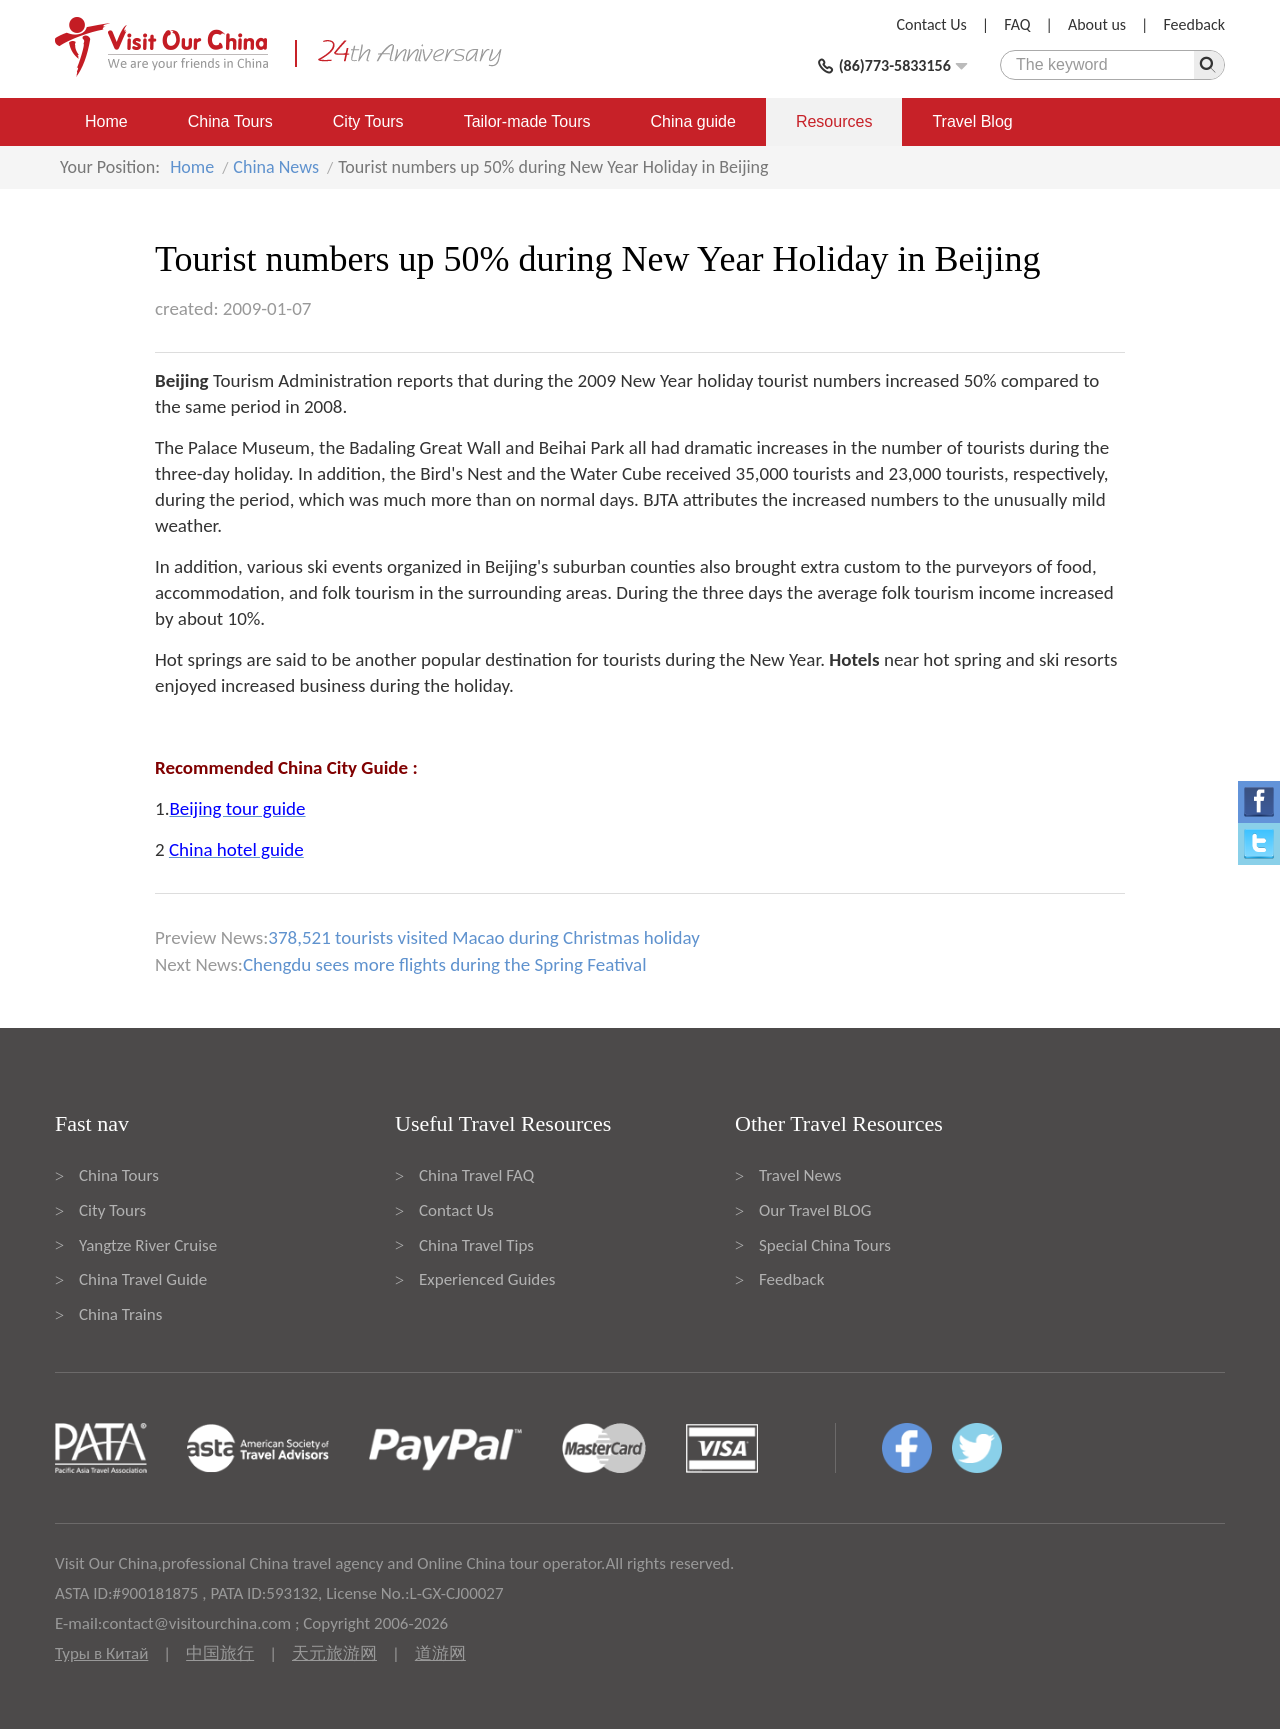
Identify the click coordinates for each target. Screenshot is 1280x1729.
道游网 (440, 1653)
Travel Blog (972, 121)
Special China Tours (825, 1245)
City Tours (368, 121)
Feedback (1194, 24)
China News (276, 167)
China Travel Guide (143, 1279)
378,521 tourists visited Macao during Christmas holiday (483, 937)
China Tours (230, 121)
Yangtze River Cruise (148, 1245)
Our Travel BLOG (815, 1210)
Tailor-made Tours (527, 121)
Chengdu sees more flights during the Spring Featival (445, 964)
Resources (834, 121)
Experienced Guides (487, 1279)
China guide (693, 121)
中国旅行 (220, 1653)
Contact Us (932, 24)
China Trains (120, 1314)
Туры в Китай (101, 1653)
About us (1097, 24)
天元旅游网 (334, 1653)
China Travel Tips (476, 1245)
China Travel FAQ (476, 1175)
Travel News (800, 1175)
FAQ (1017, 24)
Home (106, 121)
